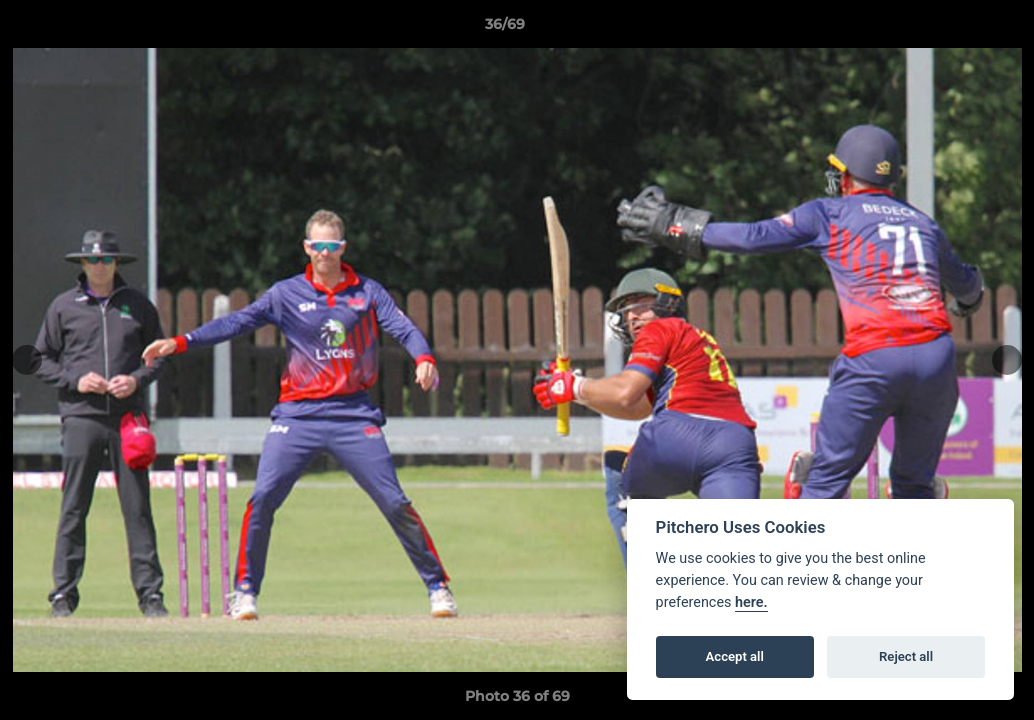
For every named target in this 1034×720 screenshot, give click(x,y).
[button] (950, 29)
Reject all (906, 656)
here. (751, 602)
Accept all (735, 656)
